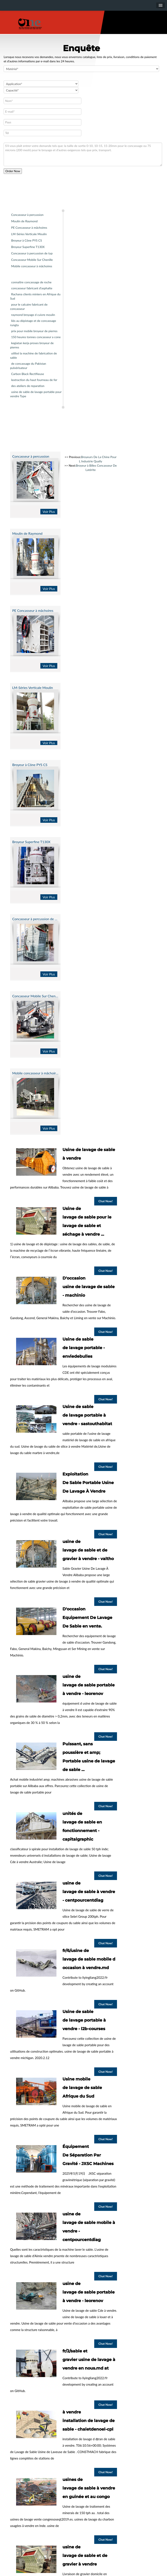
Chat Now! (106, 1201)
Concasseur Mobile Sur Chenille (32, 259)
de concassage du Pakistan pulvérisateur (28, 366)
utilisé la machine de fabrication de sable (33, 355)
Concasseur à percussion (27, 215)
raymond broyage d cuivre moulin (33, 315)
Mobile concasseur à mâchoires (31, 266)
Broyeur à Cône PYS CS (26, 240)
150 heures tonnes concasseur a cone (36, 337)
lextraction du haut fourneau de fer (34, 380)
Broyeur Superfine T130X (28, 247)
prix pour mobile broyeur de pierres (34, 331)
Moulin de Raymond (24, 221)
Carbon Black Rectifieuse (27, 374)
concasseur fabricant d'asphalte (31, 288)
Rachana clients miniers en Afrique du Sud (35, 296)
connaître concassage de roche (31, 282)
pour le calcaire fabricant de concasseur (28, 307)
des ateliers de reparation (27, 386)
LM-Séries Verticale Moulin (29, 234)
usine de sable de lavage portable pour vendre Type (35, 394)
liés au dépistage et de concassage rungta (33, 323)
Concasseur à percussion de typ (32, 253)
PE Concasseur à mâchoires (29, 227)
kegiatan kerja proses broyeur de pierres (32, 345)
